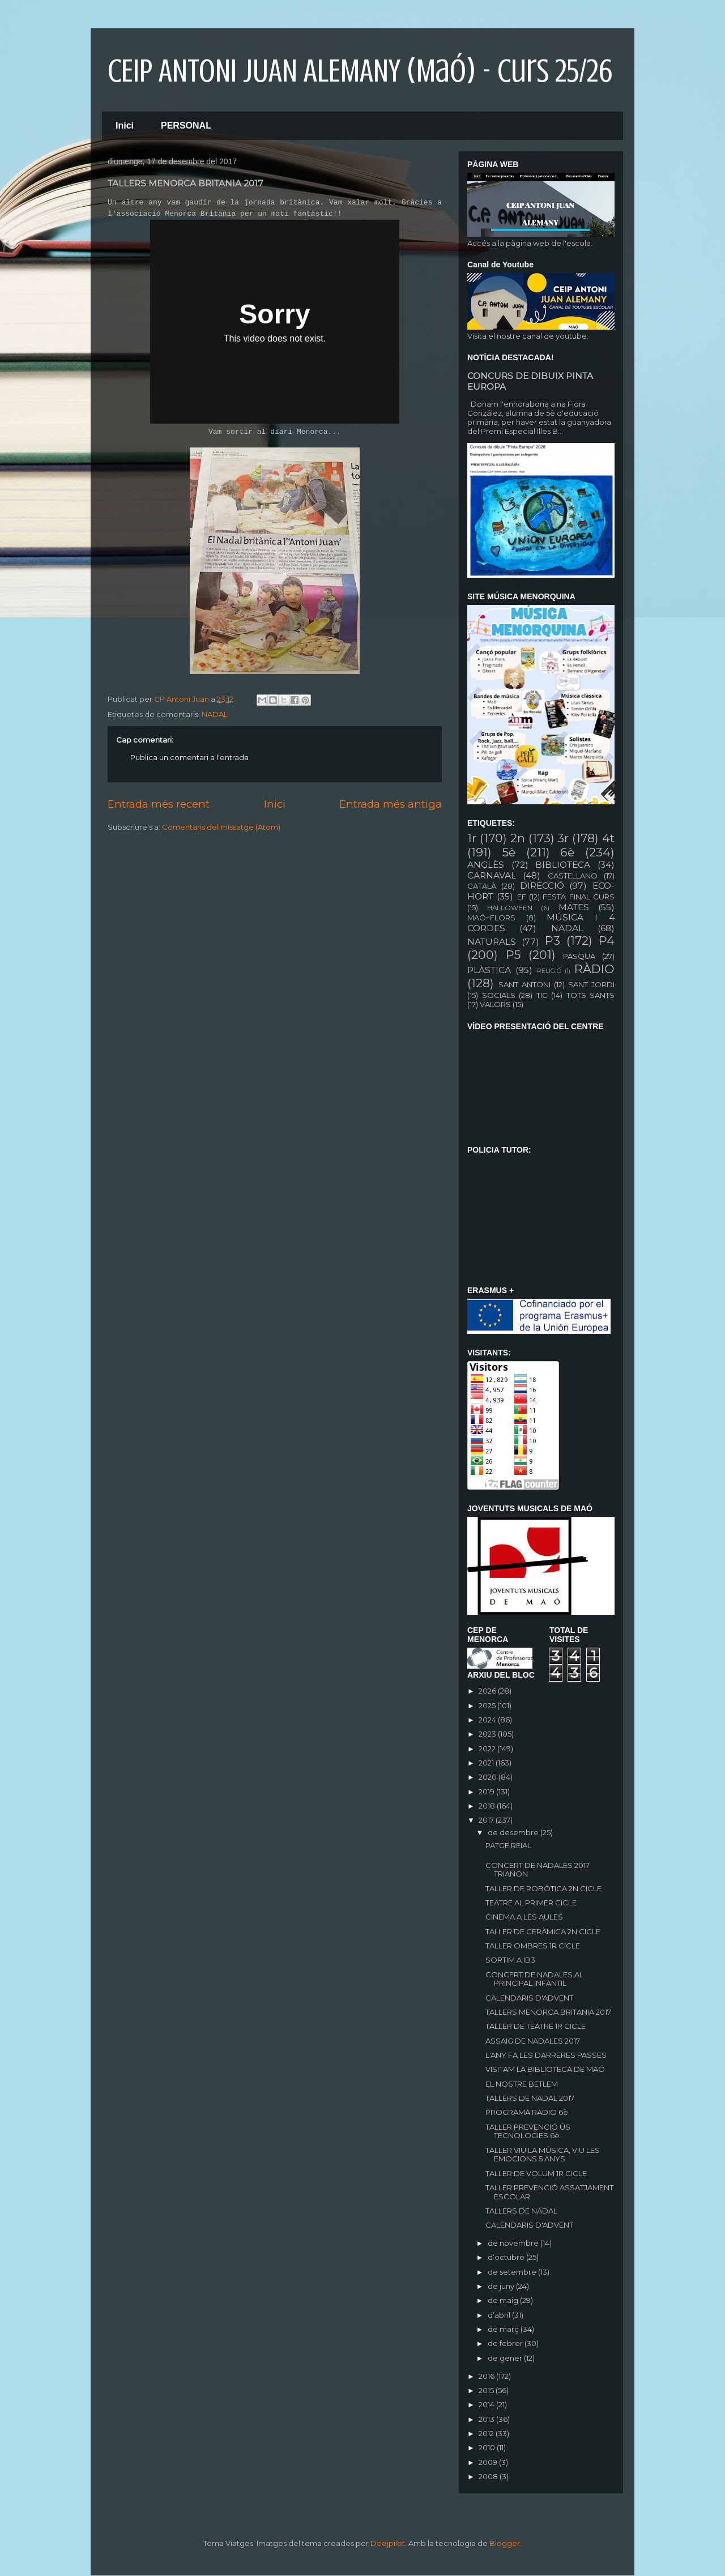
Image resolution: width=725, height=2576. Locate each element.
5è (508, 852)
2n (517, 838)
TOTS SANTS (590, 995)
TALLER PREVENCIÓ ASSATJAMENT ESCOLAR (549, 2192)
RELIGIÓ (549, 971)
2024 (488, 1719)
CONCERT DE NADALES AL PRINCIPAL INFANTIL (534, 1979)
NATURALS (491, 941)
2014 (487, 2404)
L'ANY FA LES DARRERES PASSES (546, 2054)
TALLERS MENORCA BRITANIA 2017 (548, 2011)
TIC (542, 995)
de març (504, 2329)
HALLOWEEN (509, 908)
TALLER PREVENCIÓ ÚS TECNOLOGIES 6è (527, 2131)
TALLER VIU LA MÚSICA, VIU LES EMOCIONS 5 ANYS (542, 2155)
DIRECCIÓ (542, 885)
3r (563, 838)
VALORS (495, 1004)
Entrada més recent (159, 804)
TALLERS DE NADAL (521, 2210)
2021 (487, 1762)
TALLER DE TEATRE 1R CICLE (535, 2026)
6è (567, 852)
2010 (488, 2447)
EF (521, 896)
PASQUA (579, 956)
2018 (488, 1805)
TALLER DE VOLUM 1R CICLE (536, 2173)
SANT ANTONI (524, 984)
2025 (488, 1705)
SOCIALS (498, 995)
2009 (489, 2462)
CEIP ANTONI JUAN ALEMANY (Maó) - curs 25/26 (360, 70)
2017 (487, 1819)
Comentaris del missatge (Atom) (221, 826)
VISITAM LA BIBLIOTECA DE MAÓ (545, 2069)
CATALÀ (481, 885)
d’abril (500, 2314)
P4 (607, 940)
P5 (513, 955)
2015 (487, 2390)
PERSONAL (186, 125)
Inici (125, 125)
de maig (504, 2300)
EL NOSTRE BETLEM (521, 2083)
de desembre (514, 1832)
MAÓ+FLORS (491, 917)
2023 (488, 1733)
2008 (489, 2476)
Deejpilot (387, 2543)
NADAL (215, 714)
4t (608, 838)
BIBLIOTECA (562, 864)
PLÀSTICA (489, 970)
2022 (488, 1748)
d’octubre (507, 2257)
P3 (552, 940)
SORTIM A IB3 (510, 1959)
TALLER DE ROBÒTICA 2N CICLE (543, 1888)
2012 (487, 2433)
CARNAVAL (491, 875)
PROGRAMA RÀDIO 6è (526, 2112)
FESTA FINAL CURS (579, 896)
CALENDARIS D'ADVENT (529, 1997)
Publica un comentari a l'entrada (189, 757)
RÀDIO (594, 969)
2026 (488, 1690)
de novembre (514, 2242)
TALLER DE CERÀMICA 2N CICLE (542, 1931)
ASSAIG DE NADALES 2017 (532, 2040)
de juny (502, 2286)
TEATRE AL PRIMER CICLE (531, 1902)
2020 (488, 1776)
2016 (487, 2376)
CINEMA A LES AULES (524, 1916)
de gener (506, 2357)
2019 (487, 1791)
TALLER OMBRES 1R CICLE (532, 1945)
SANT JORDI (591, 984)
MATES (573, 907)
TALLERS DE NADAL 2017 (529, 2097)
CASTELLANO (573, 875)
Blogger (504, 2543)
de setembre (513, 2271)
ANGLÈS (485, 864)
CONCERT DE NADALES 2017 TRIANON (537, 1870)
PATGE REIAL (508, 1845)
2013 (487, 2419)
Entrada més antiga (390, 804)
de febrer (506, 2343)
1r (471, 838)
